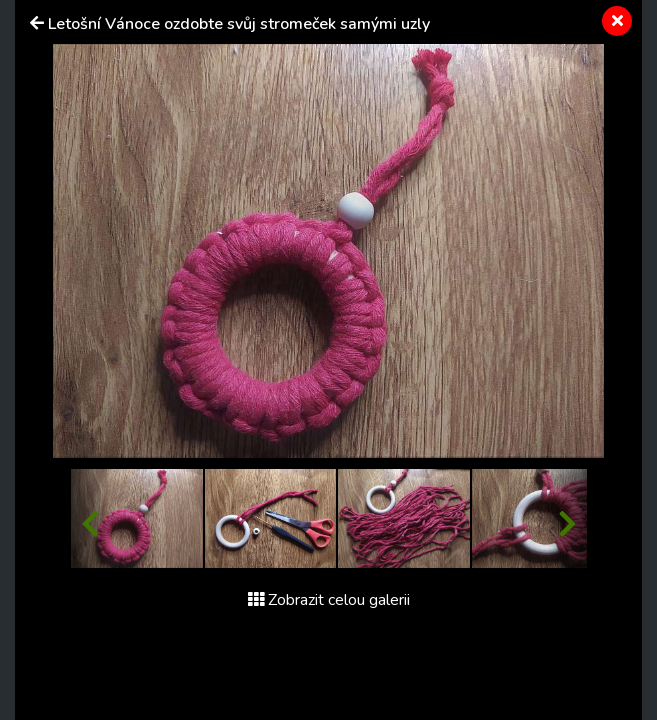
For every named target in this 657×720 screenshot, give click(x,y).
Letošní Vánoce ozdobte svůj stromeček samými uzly (239, 24)
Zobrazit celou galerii (329, 600)
